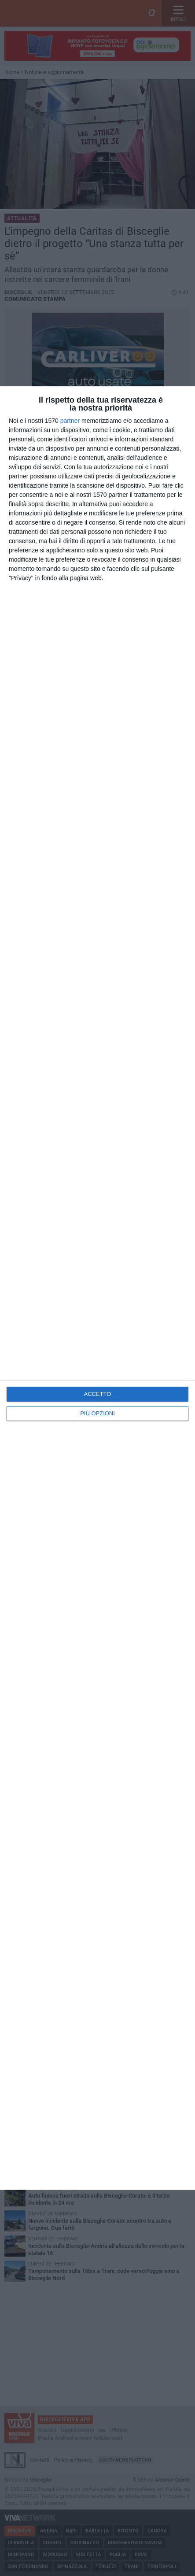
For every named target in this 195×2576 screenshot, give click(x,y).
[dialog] (97, 1288)
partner (70, 421)
